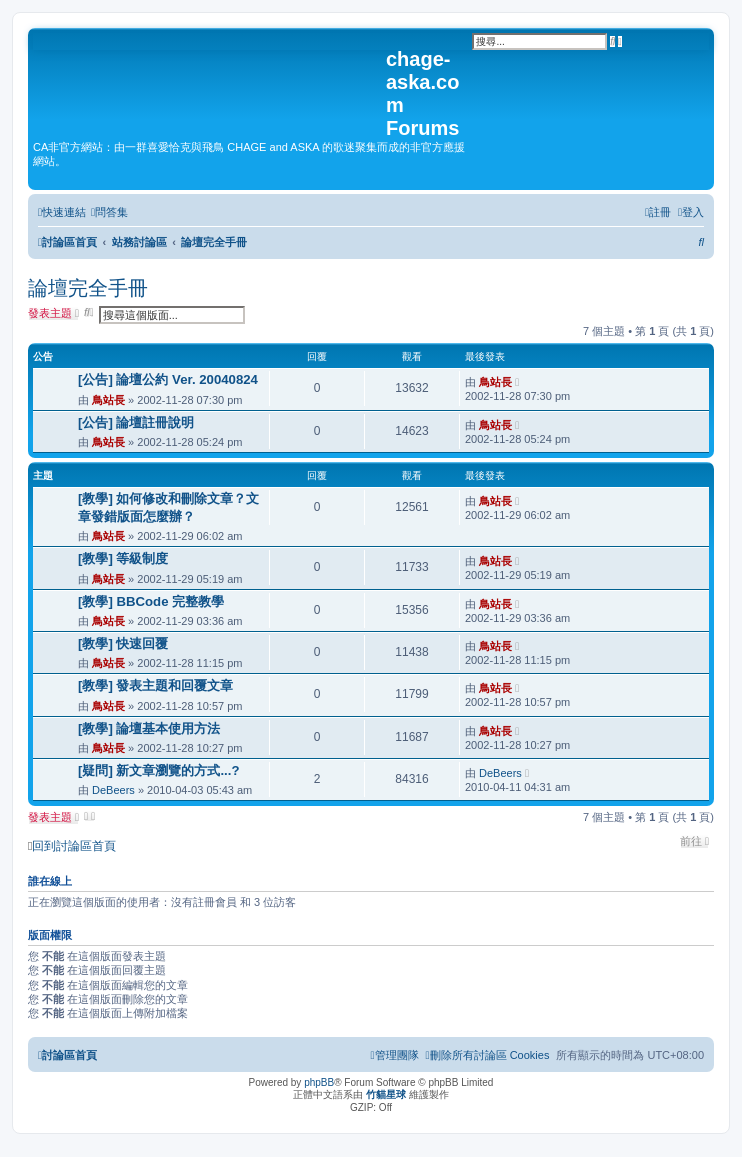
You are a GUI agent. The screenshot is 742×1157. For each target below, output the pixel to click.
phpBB (319, 1082)
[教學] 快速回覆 (123, 643)
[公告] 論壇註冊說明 (136, 422)
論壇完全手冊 (88, 288)
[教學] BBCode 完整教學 (151, 601)
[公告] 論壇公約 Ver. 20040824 (168, 379)
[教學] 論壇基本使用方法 (149, 728)
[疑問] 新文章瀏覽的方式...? (159, 770)
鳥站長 (108, 400)
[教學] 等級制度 (123, 558)
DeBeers (113, 790)
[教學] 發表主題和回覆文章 (155, 685)
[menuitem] (109, 212)
